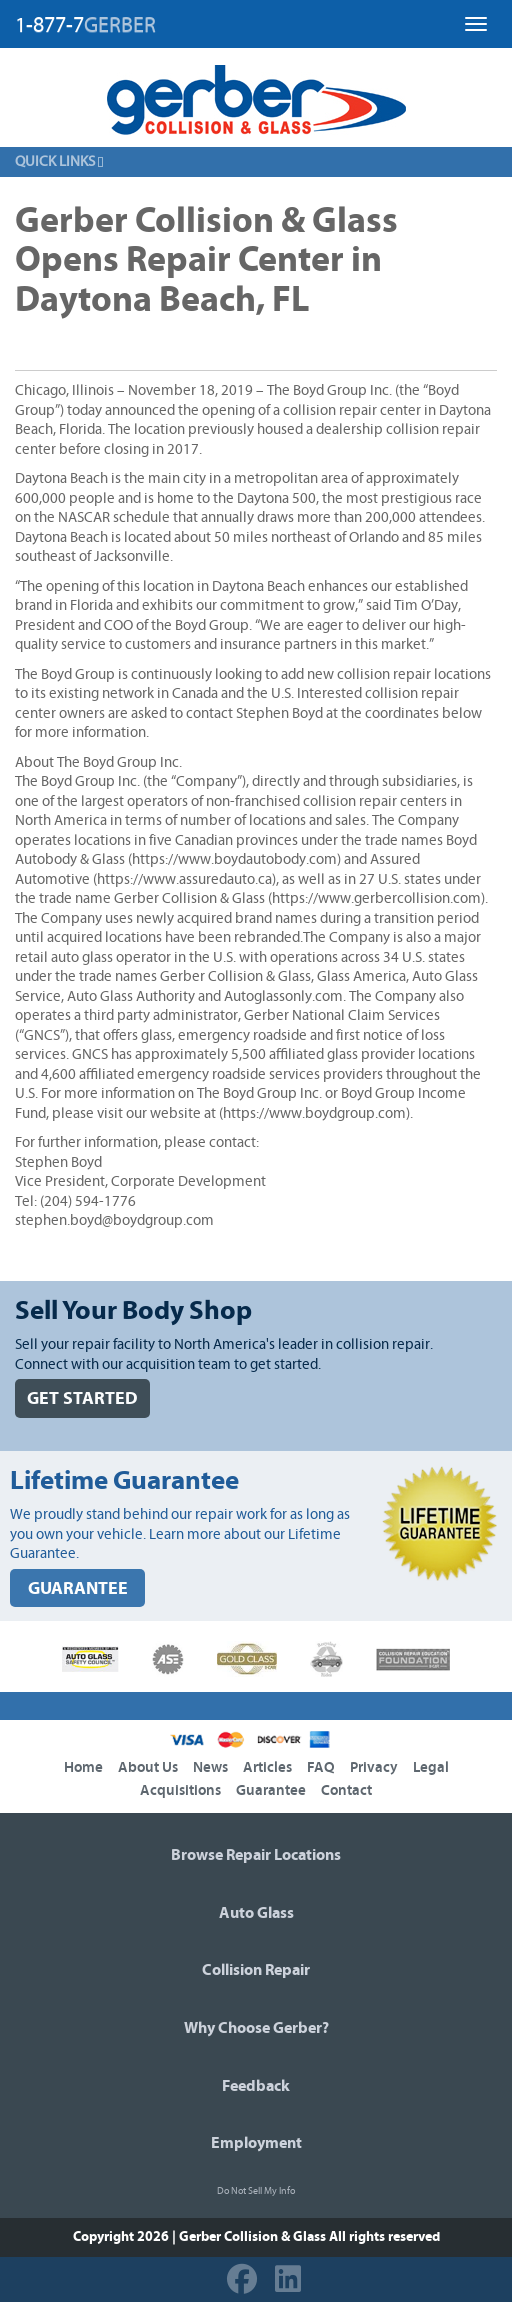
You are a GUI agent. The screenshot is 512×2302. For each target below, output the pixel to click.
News (210, 1767)
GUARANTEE (78, 1588)
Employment (256, 2143)
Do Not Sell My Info (256, 2191)
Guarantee (271, 1790)
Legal (431, 1767)
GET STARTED (82, 1398)
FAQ (321, 1767)
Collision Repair (256, 1970)
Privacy (374, 1767)
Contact (346, 1790)
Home (83, 1767)
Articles (267, 1767)
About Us (148, 1767)
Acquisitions (180, 1790)
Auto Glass (256, 1913)
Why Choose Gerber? (256, 2028)
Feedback (256, 2086)
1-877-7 (85, 25)
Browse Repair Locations (256, 1855)
